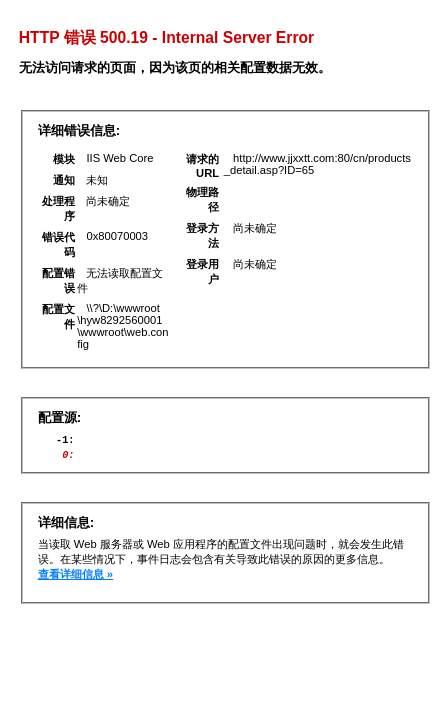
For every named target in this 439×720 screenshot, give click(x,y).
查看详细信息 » (75, 580)
